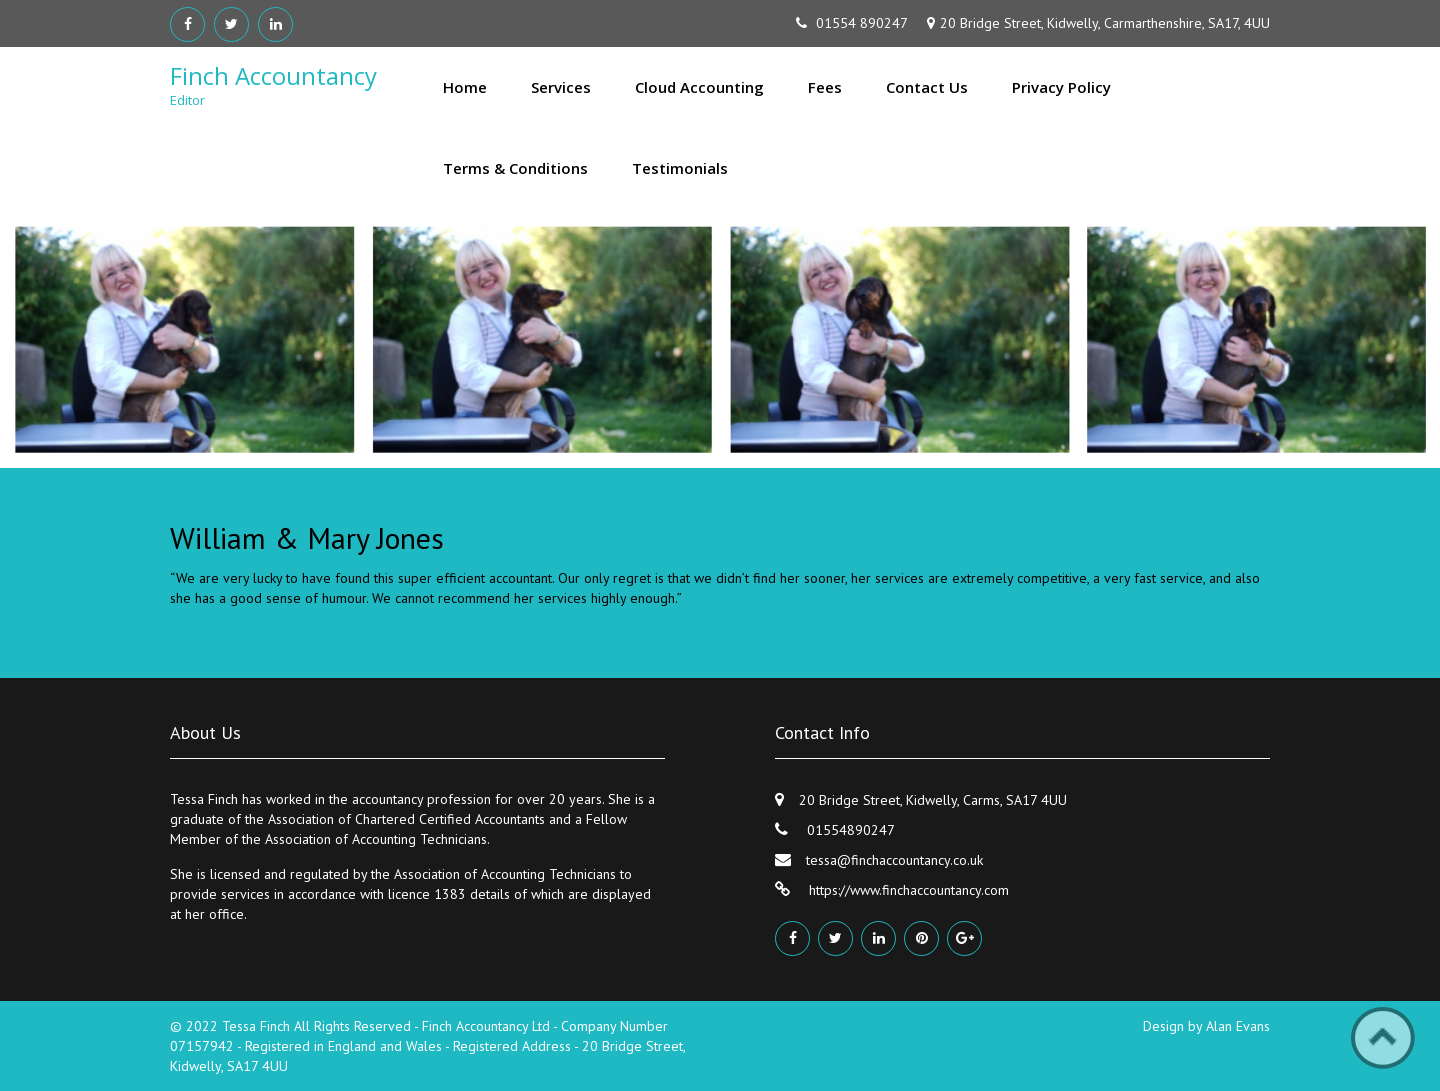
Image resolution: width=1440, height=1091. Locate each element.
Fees (825, 87)
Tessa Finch (258, 1026)
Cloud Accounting (699, 87)
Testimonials (680, 168)
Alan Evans (1238, 1026)
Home (465, 87)
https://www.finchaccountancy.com (907, 890)
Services (561, 87)
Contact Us (927, 87)
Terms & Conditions (515, 168)
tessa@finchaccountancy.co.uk (894, 860)
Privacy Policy (1061, 87)
